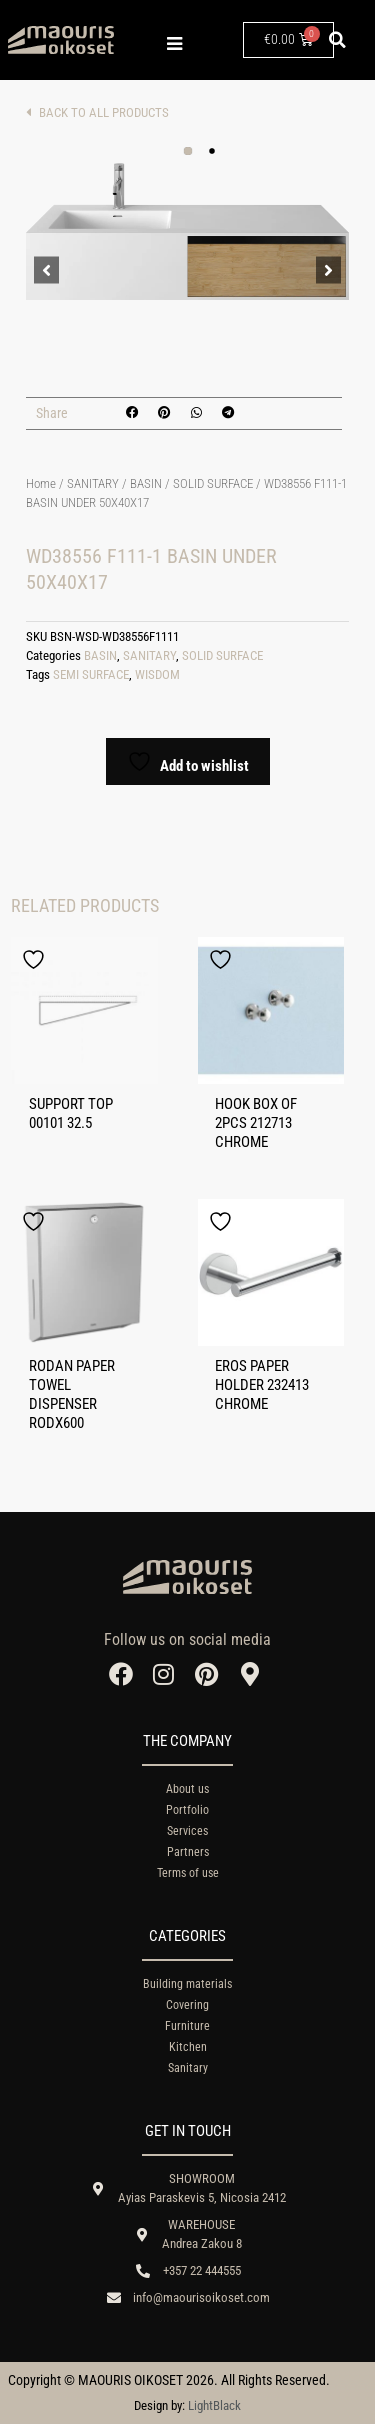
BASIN (146, 483)
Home (41, 483)
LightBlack (214, 2405)
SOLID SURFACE (213, 483)
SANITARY (93, 483)
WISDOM (157, 674)
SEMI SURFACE (91, 674)
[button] (338, 40)
